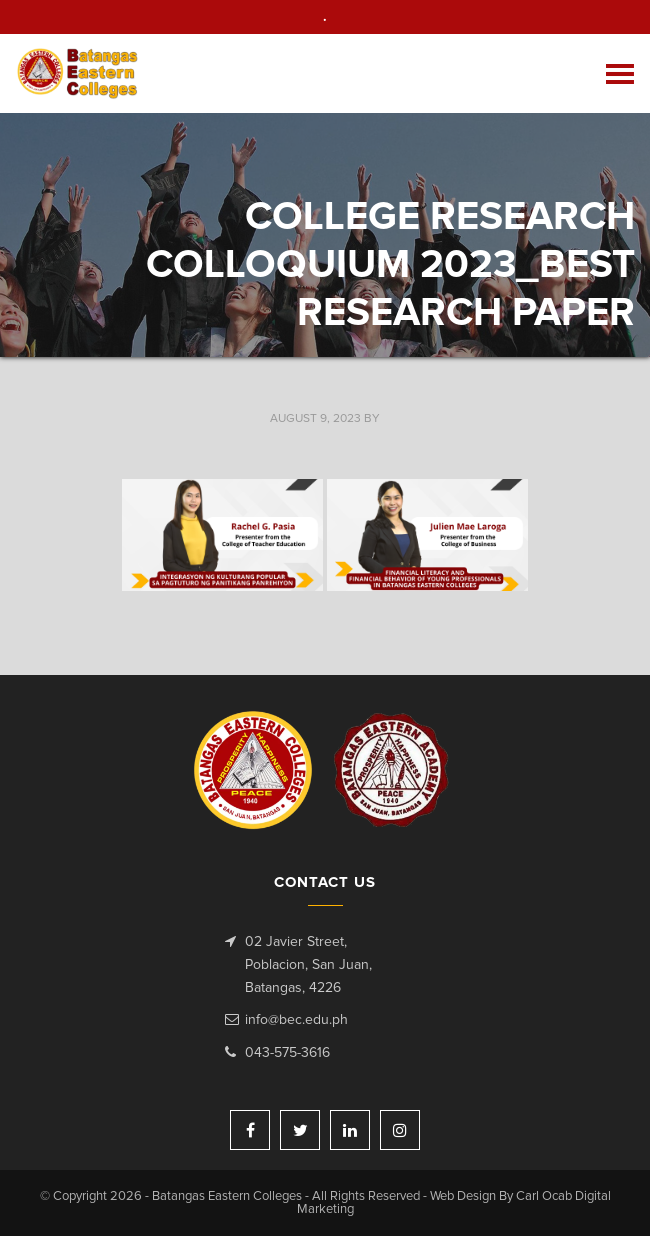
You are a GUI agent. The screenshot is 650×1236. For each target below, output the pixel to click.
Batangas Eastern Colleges (78, 73)
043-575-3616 (287, 1053)
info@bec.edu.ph (296, 1020)
